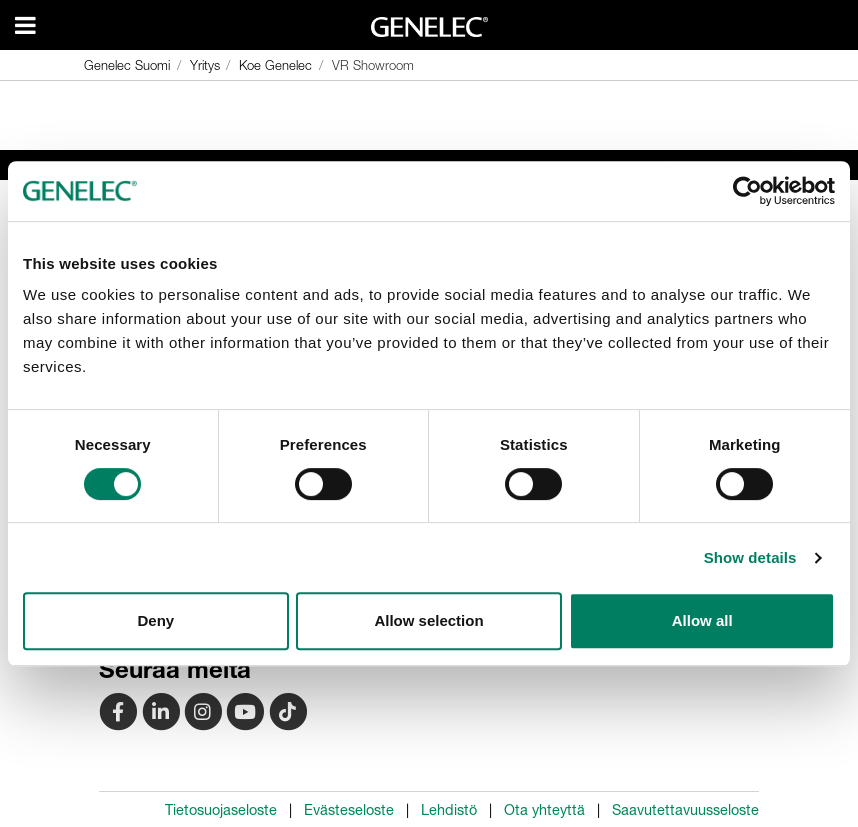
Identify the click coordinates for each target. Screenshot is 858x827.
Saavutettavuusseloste (685, 810)
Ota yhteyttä (544, 810)
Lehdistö (449, 810)
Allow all (702, 620)
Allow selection (428, 620)
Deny (155, 620)
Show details (750, 557)
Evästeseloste (349, 810)
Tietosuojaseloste (221, 810)
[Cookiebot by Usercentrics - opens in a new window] (747, 191)
